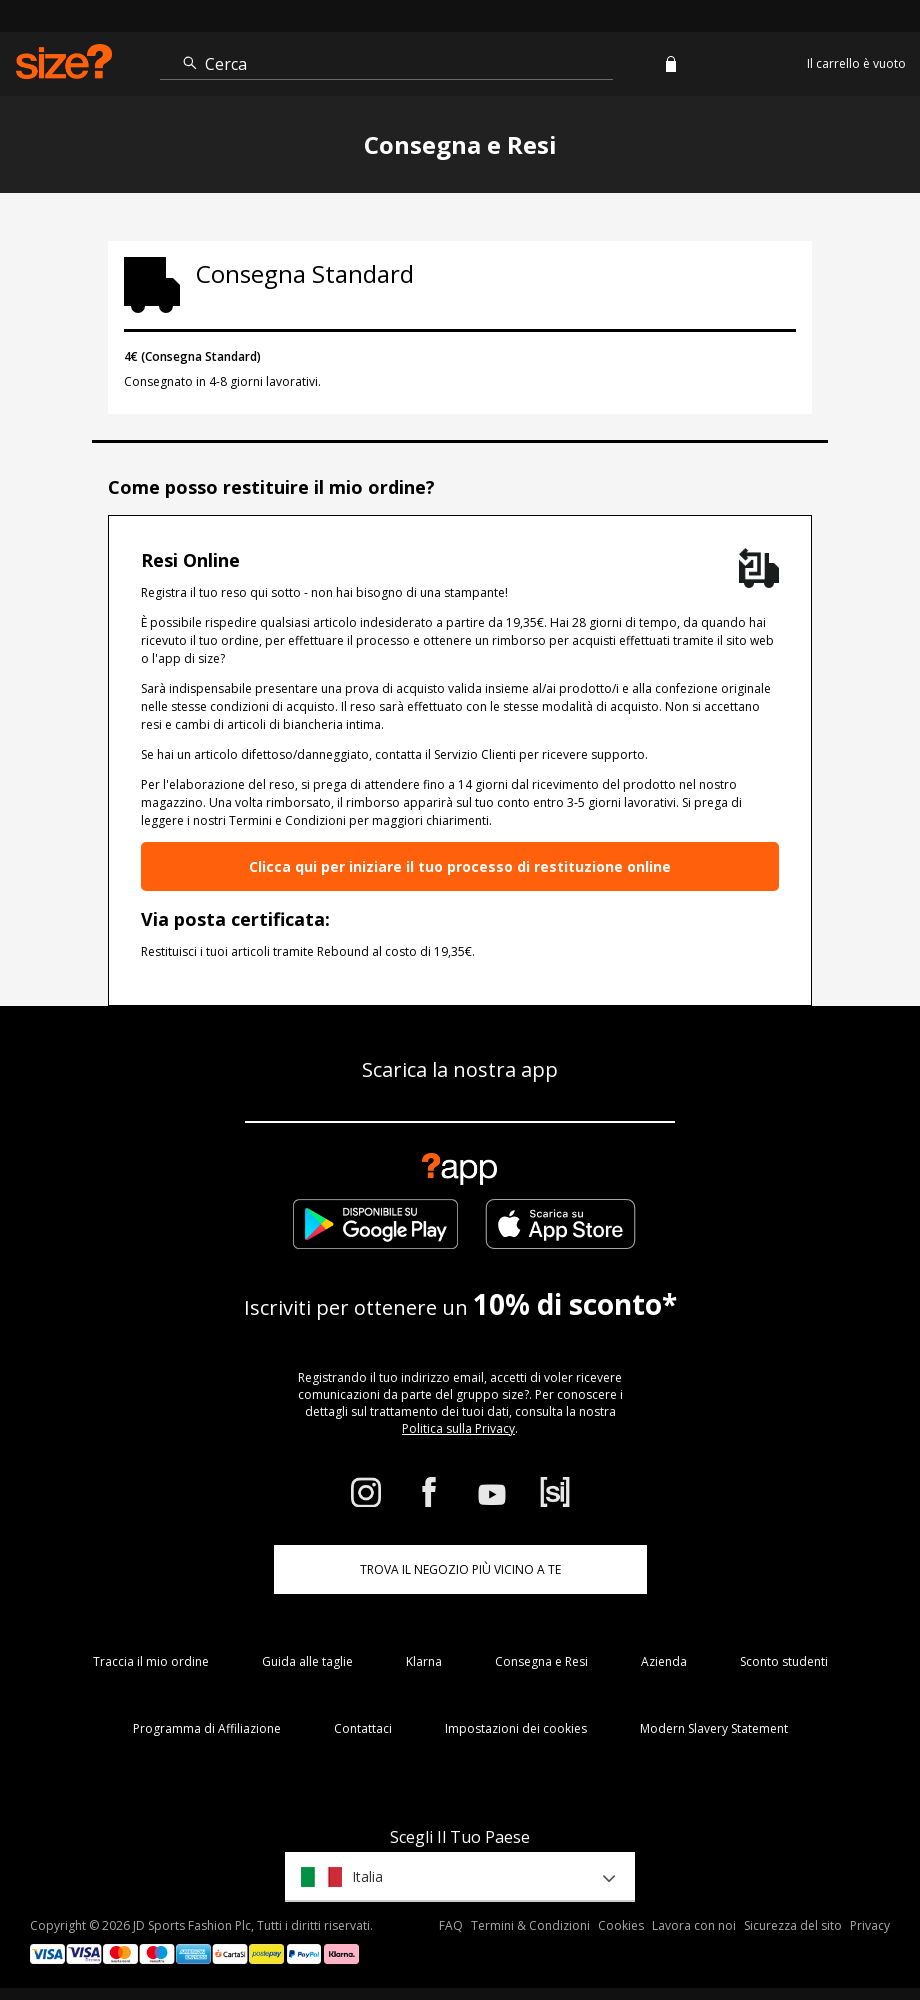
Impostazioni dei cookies (516, 1728)
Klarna (424, 1661)
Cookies (621, 1925)
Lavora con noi (694, 1925)
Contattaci (363, 1728)
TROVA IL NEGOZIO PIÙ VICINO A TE (460, 1569)
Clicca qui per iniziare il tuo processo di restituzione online (460, 866)
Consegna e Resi (541, 1661)
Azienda (664, 1661)
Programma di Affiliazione (207, 1728)
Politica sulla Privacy (458, 1428)
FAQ (451, 1925)
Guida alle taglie (307, 1661)
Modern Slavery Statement (714, 1728)
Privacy (870, 1925)
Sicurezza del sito (793, 1925)
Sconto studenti (784, 1661)
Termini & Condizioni (530, 1925)
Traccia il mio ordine (151, 1661)
